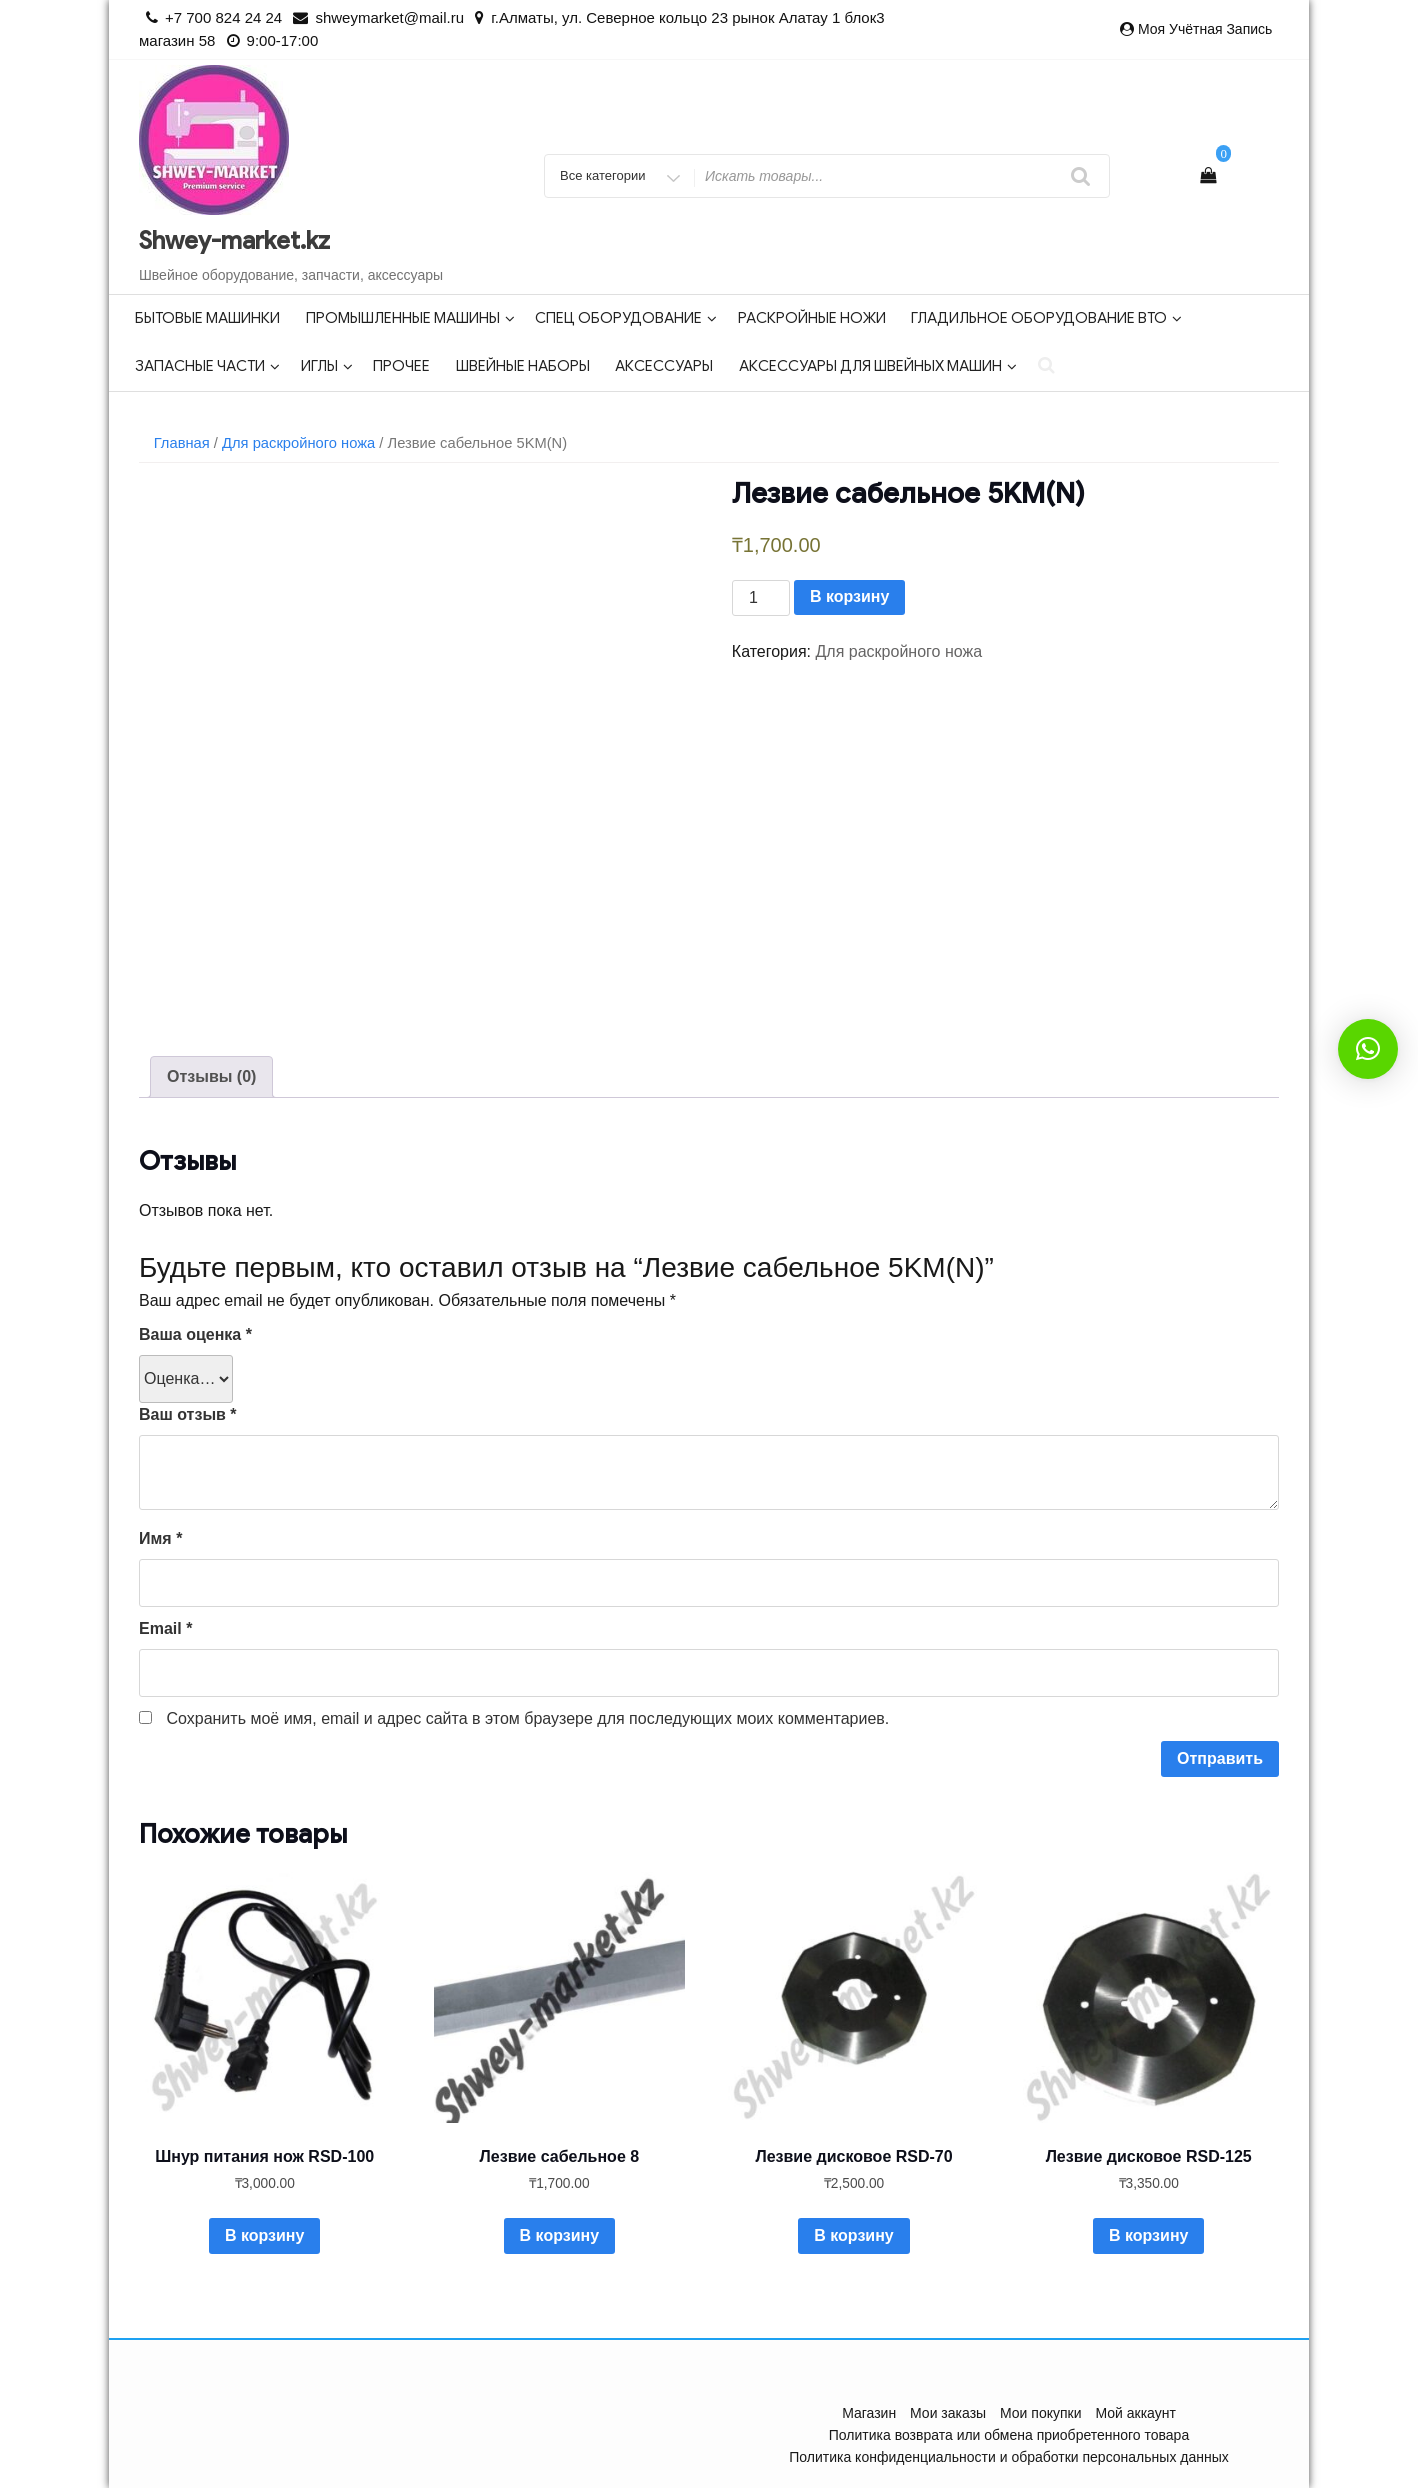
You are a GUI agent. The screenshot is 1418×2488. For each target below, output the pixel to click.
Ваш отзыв (188, 1414)
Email (165, 1628)
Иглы (327, 366)
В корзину (849, 596)
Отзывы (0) (211, 1076)
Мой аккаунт (1135, 2413)
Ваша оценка (195, 1334)
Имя (160, 1538)
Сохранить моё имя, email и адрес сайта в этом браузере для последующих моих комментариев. (527, 1718)
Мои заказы (948, 2413)
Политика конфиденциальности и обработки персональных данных (1009, 2457)
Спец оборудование (626, 318)
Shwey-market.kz (234, 241)
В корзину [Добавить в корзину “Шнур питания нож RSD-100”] (264, 2235)
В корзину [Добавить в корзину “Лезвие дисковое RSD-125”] (1148, 2235)
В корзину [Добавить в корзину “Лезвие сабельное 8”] (559, 2235)
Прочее (401, 366)
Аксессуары (664, 366)
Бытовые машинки (207, 318)
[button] (1368, 1049)
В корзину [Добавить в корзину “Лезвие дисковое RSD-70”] (853, 2235)
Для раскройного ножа (298, 443)
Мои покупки (1041, 2413)
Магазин (869, 2413)
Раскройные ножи (812, 318)
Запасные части (207, 366)
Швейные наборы (523, 366)
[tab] (211, 1077)
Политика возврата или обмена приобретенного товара (1009, 2435)
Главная (182, 443)
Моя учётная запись (1205, 29)
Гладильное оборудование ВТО (1046, 318)
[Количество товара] (761, 598)
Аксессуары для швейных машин (878, 366)
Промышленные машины (410, 318)
